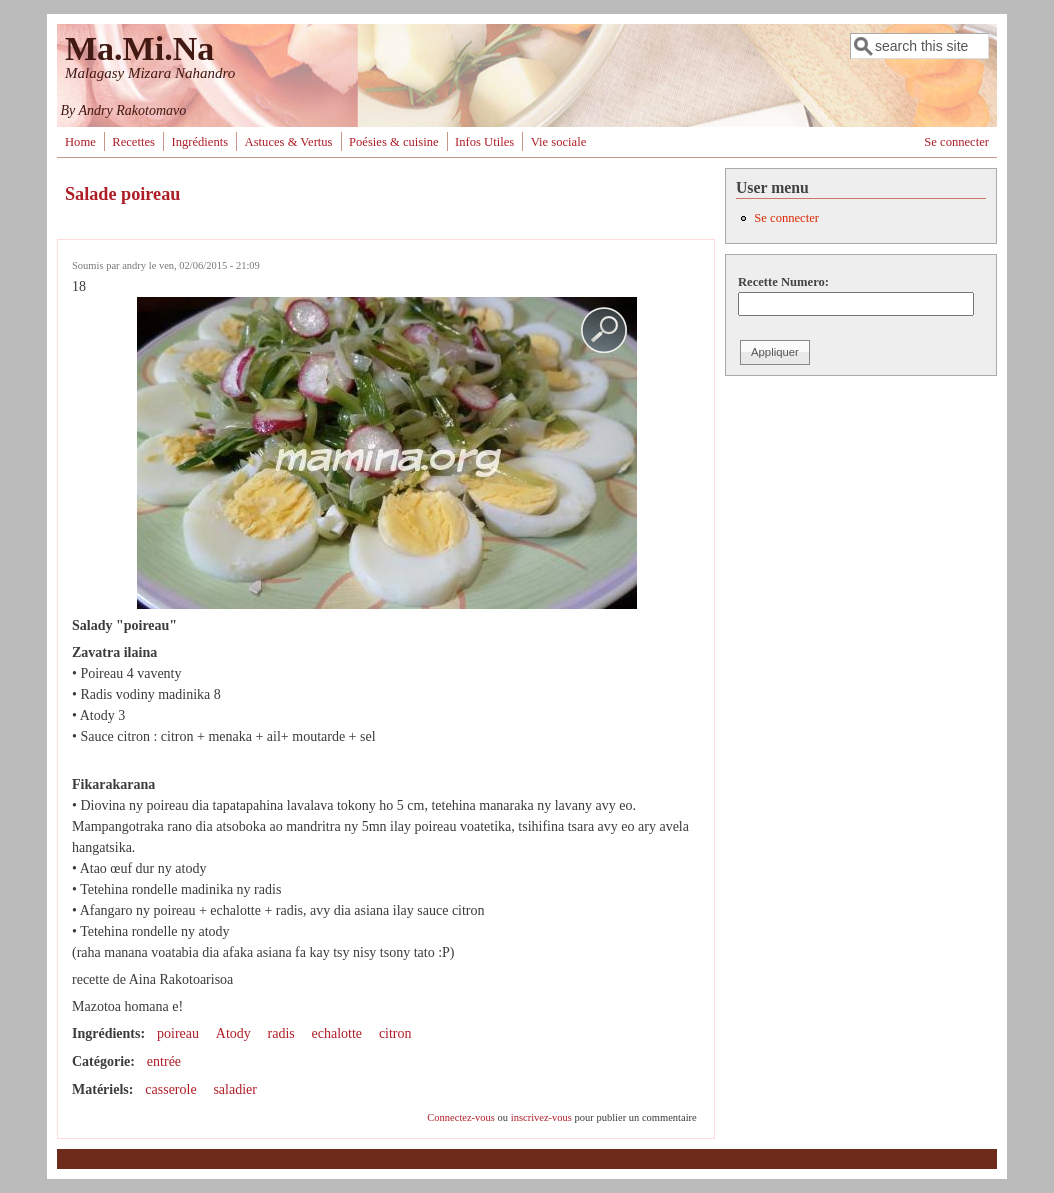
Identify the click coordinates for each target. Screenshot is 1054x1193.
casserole (170, 1089)
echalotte (337, 1033)
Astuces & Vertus (289, 142)
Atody (233, 1033)
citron (395, 1033)
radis (281, 1033)
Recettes (133, 142)
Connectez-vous (461, 1117)
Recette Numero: (783, 282)
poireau (178, 1033)
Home (80, 142)
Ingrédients (199, 142)
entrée (164, 1061)
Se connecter (956, 142)
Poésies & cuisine (394, 142)
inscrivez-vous (541, 1117)
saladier (235, 1089)
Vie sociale (559, 142)
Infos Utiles (484, 142)
